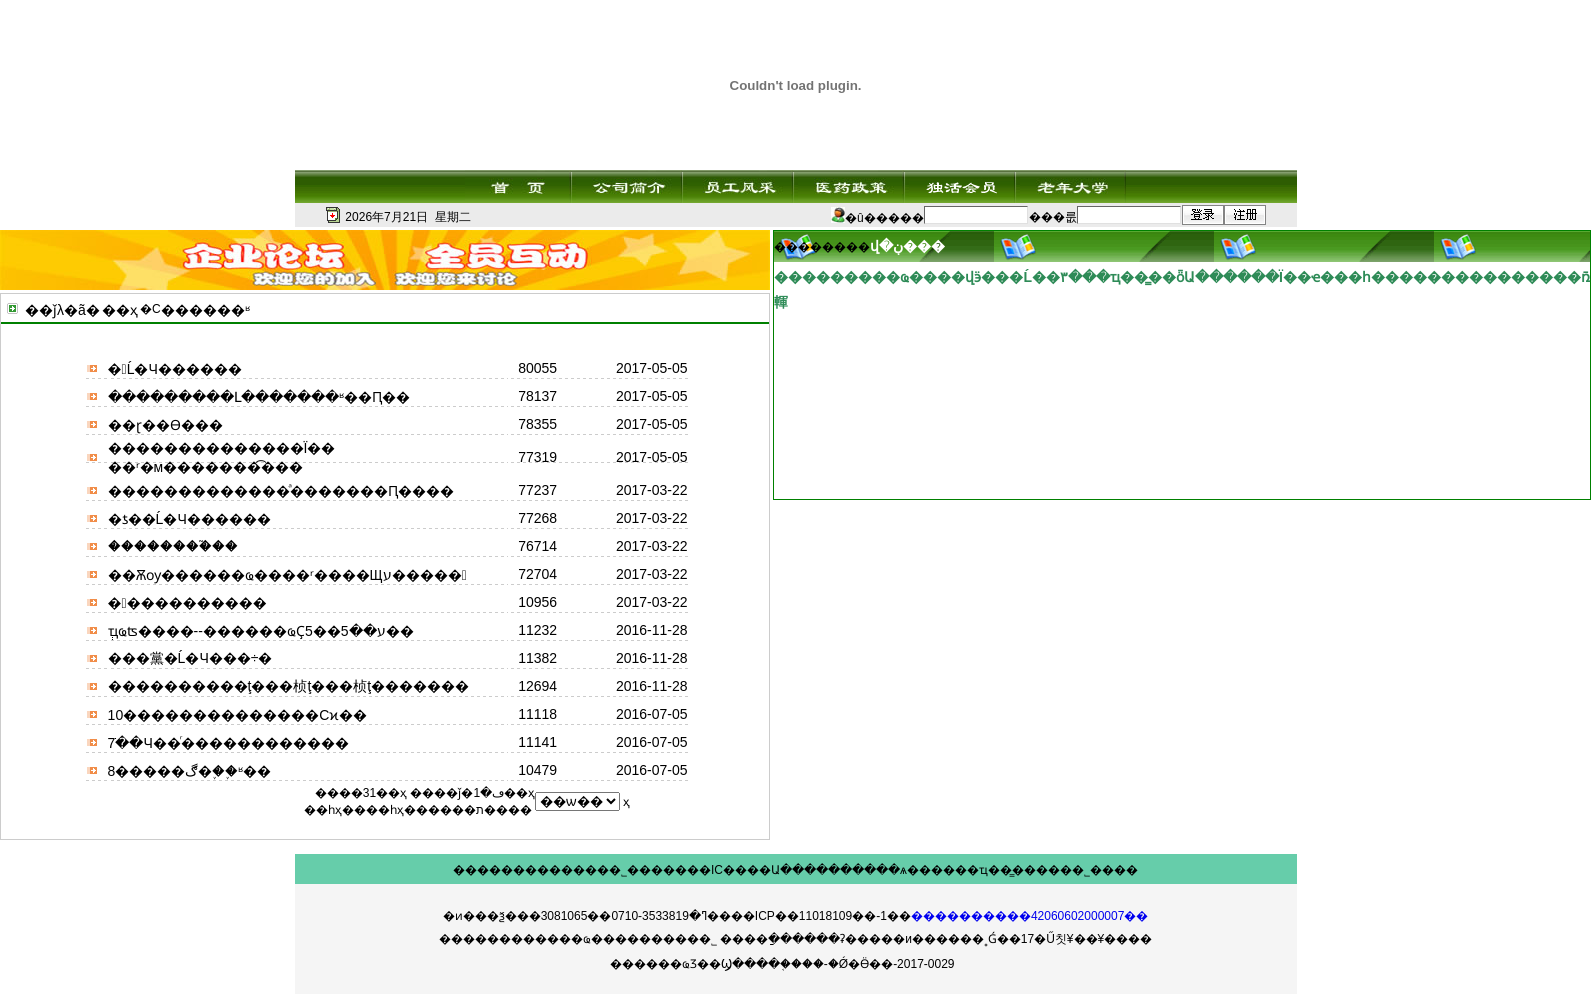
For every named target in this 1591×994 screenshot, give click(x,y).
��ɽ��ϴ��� (165, 425)
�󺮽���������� (187, 603)
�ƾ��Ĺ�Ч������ (189, 519)
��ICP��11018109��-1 (809, 916)
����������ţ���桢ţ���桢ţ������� (289, 686)
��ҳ (120, 310)
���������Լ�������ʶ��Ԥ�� (259, 397)
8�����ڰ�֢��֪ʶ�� (190, 771)
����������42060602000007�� (1029, 916)
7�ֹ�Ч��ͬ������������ (228, 743)
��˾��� (630, 870)
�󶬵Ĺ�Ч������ (175, 369)
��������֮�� (173, 546)
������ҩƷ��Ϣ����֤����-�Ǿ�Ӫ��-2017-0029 (782, 964)
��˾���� (1099, 870)
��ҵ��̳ (983, 870)
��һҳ (385, 810)
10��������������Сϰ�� (238, 715)
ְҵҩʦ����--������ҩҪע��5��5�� (261, 631)
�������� (501, 870)
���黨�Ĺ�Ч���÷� (190, 658)
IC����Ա (745, 870)
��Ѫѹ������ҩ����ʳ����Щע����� (287, 575)
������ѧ (867, 870)
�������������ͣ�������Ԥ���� (281, 491)
